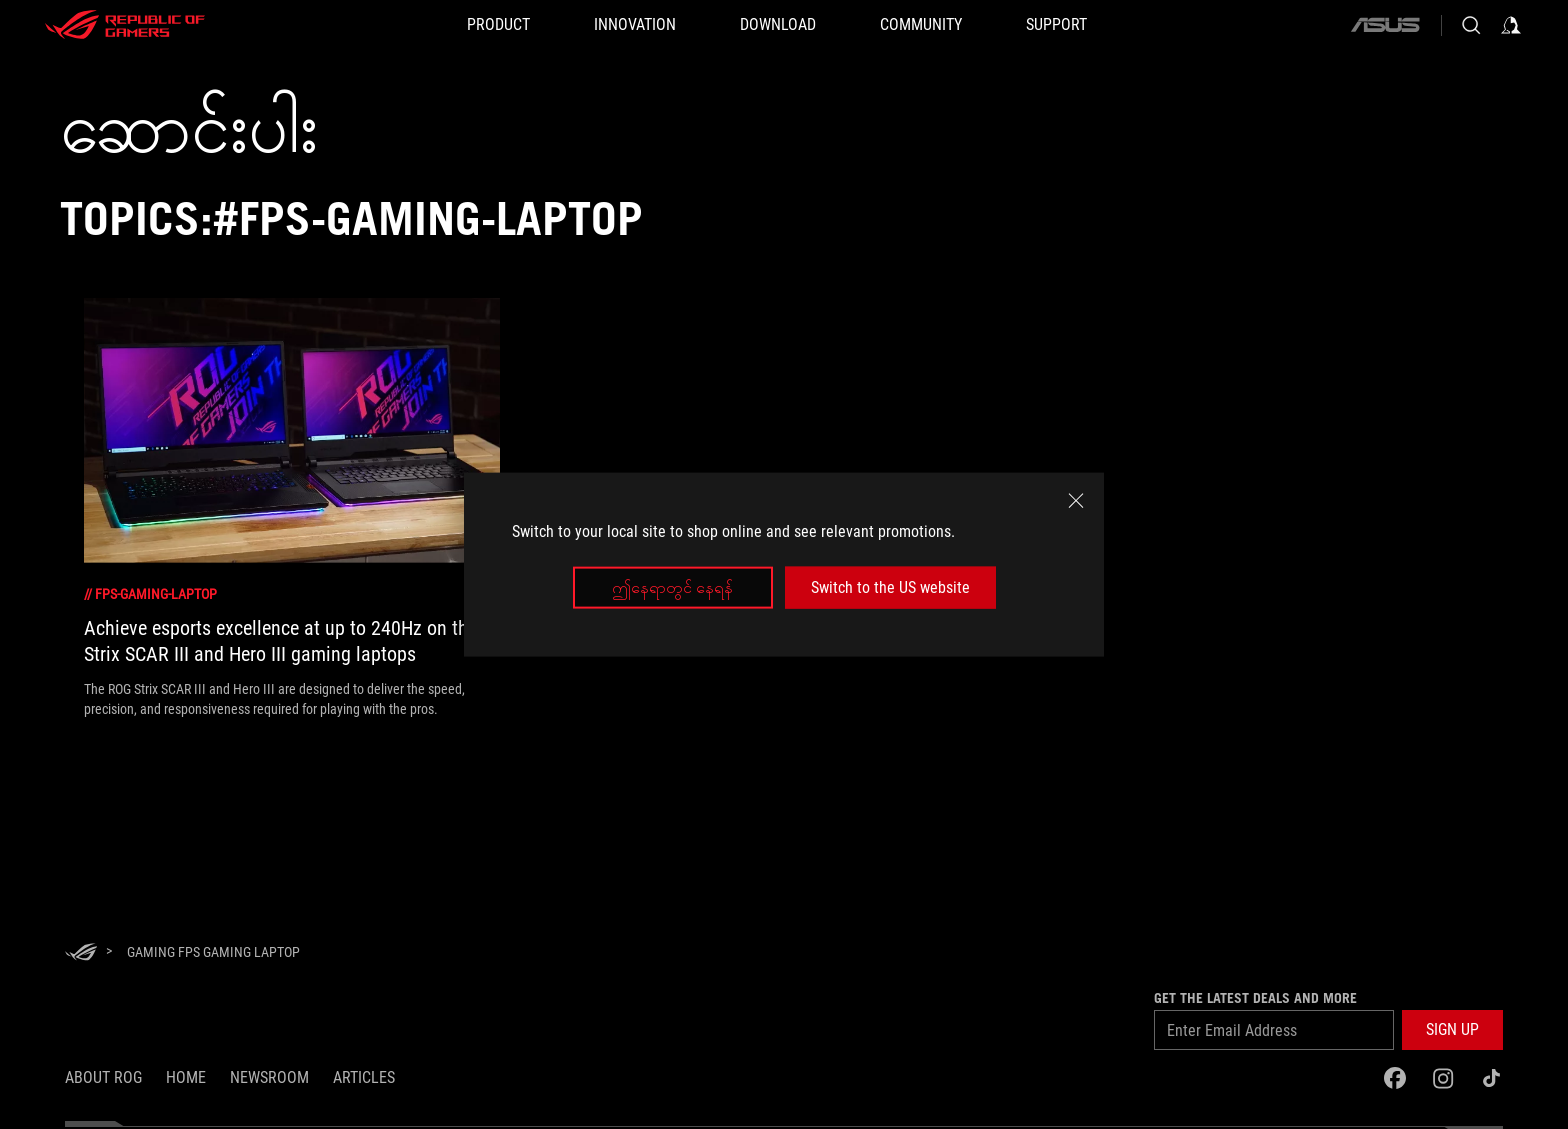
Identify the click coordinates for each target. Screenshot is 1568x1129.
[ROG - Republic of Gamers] (125, 25)
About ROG (103, 1077)
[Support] (1056, 25)
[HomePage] (81, 953)
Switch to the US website (890, 587)
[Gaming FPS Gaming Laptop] (213, 952)
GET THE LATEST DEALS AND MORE (1255, 998)
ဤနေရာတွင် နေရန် (672, 587)
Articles (364, 1077)
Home (186, 1077)
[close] (1076, 500)
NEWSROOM (269, 1077)
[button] (1452, 1030)
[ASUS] (1385, 25)
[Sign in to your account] (1511, 25)
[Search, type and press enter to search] (1471, 25)
